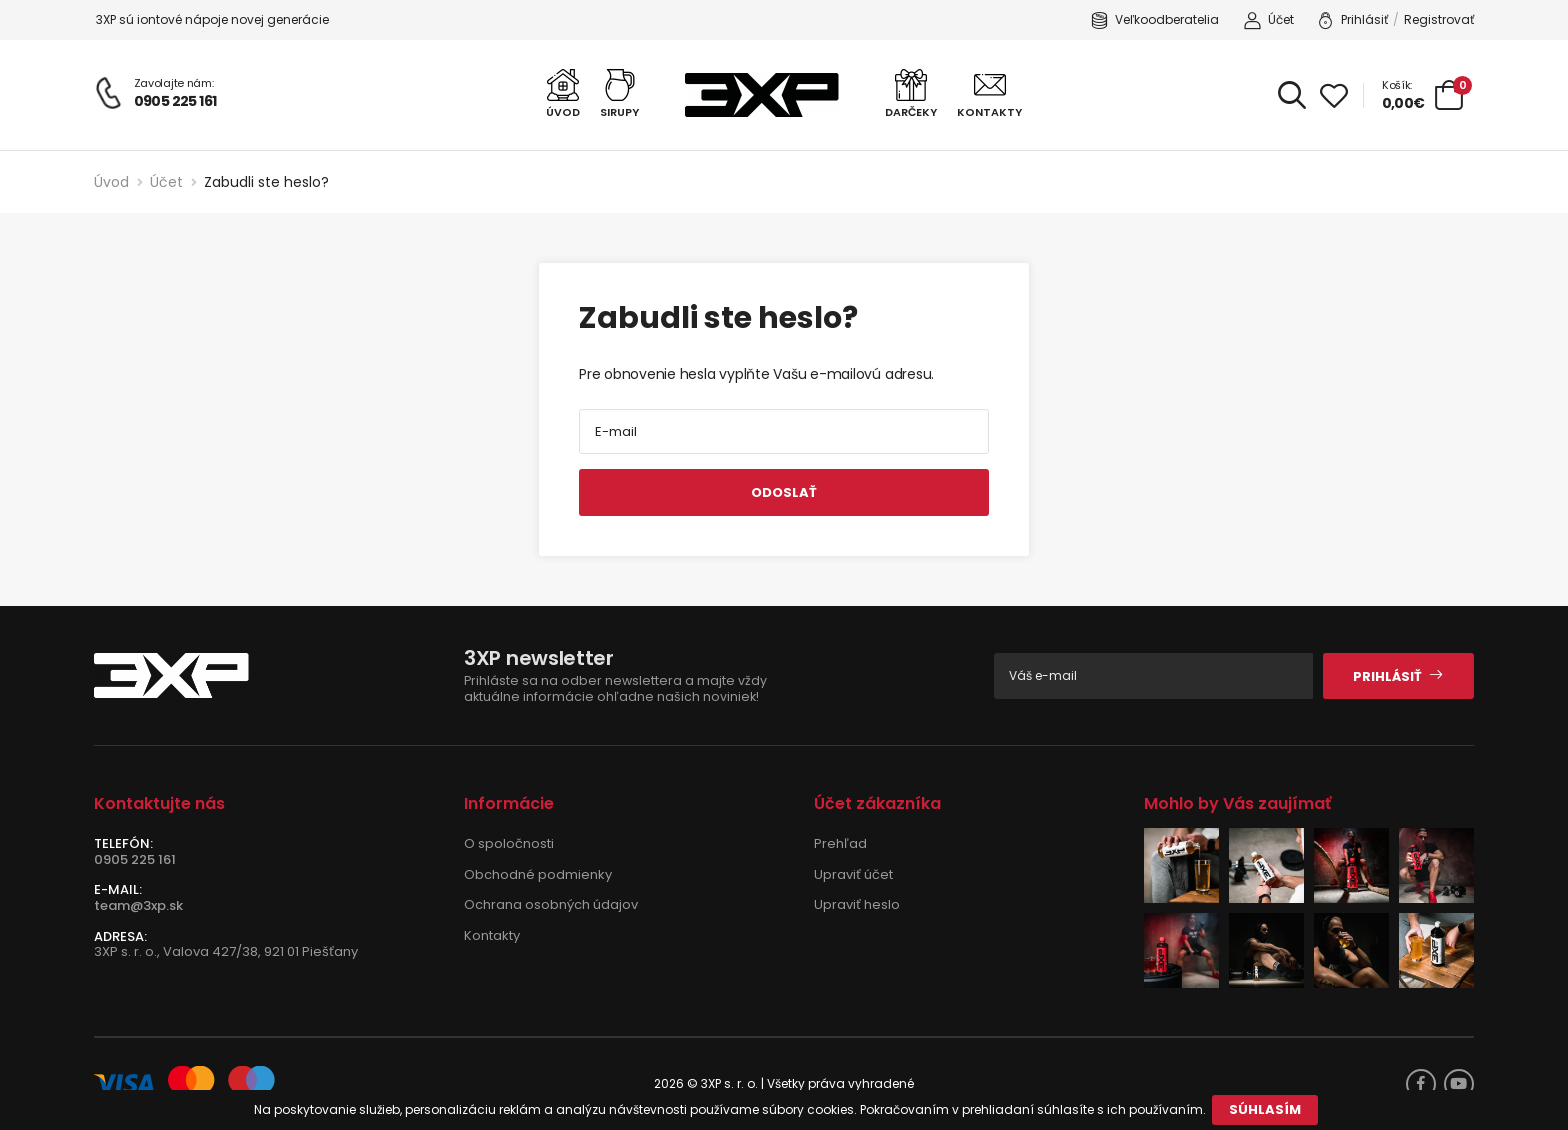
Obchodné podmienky (538, 874)
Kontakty (492, 935)
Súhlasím (1265, 1109)
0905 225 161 (175, 101)
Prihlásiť (1352, 20)
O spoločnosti (509, 843)
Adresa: (120, 937)
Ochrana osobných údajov (551, 904)
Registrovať (1439, 19)
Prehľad (840, 843)
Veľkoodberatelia (1155, 20)
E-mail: (118, 890)
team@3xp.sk (138, 905)
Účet (1269, 20)
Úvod (111, 182)
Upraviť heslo (857, 904)
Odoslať (784, 492)
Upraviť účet (853, 874)
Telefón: (123, 844)
